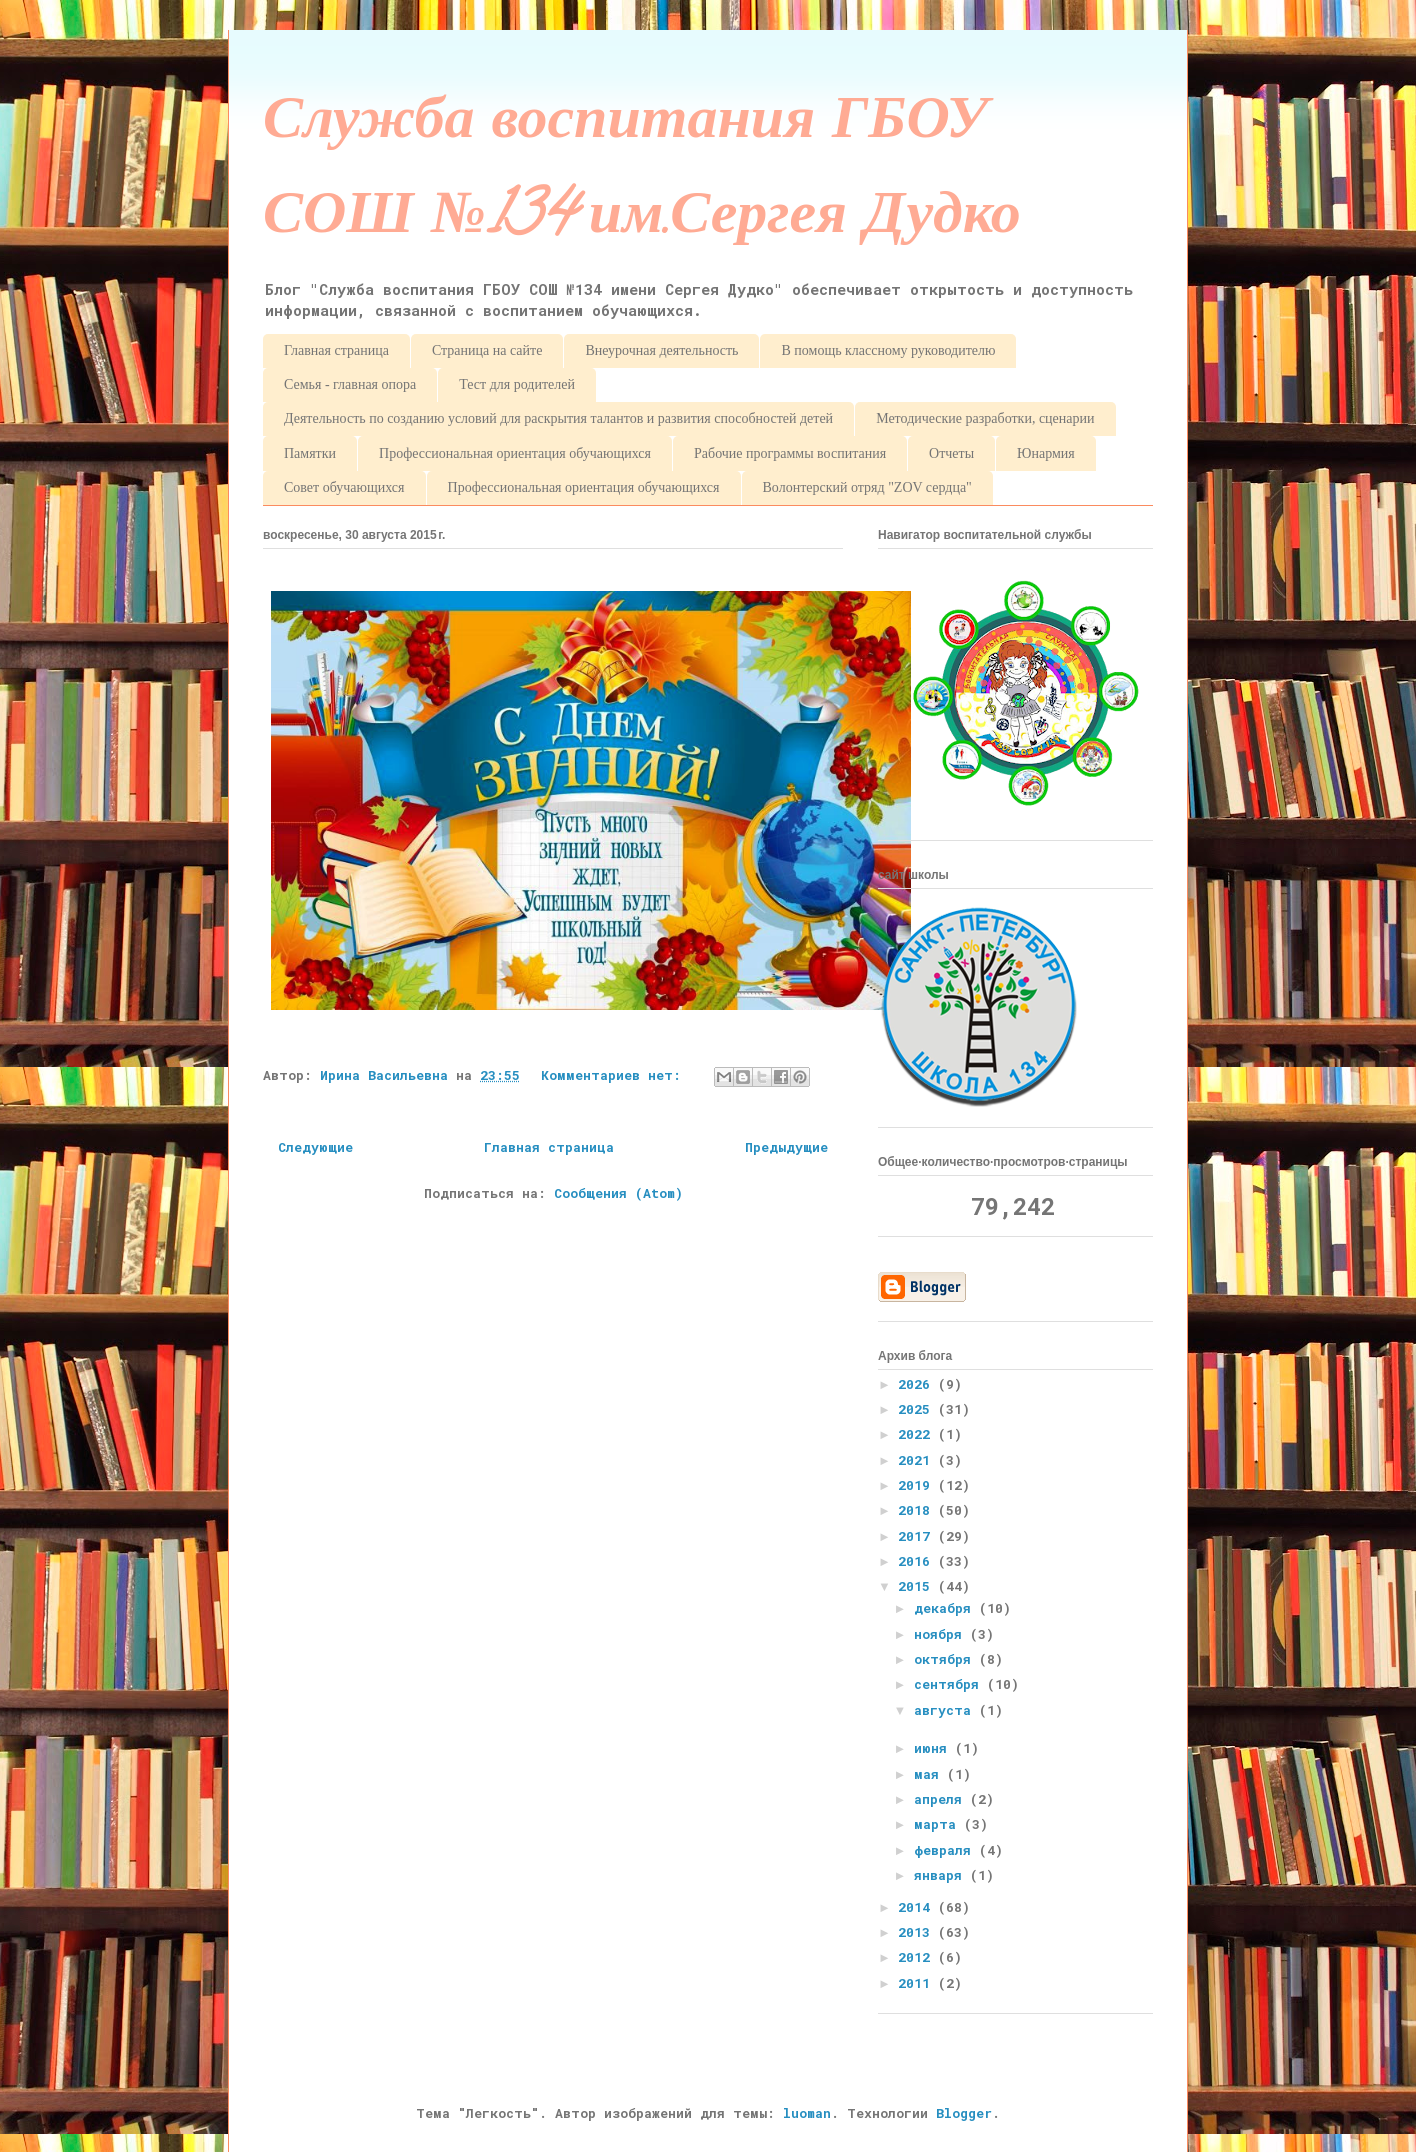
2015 (918, 1586)
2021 (918, 1460)
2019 (918, 1485)
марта (939, 1824)
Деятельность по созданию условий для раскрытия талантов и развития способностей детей (558, 418)
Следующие (315, 1147)
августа (946, 1710)
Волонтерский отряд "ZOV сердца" (867, 487)
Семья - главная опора (350, 384)
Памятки (310, 453)
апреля (942, 1799)
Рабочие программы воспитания (790, 453)
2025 (918, 1409)
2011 (918, 1983)
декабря (946, 1608)
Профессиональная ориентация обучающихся (515, 453)
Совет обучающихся (344, 487)
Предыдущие (786, 1147)
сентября (950, 1684)
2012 (918, 1957)
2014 (918, 1907)
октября (946, 1659)
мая (930, 1774)
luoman (807, 2113)
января (942, 1875)
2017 (918, 1536)
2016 (918, 1561)
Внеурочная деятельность (661, 350)
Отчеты (951, 453)
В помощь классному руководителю (888, 350)
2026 (918, 1384)
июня (934, 1748)
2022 (918, 1434)
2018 (918, 1510)
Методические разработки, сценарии (985, 418)
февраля (946, 1850)
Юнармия (1046, 453)
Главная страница (336, 350)
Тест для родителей (517, 384)
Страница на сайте (487, 350)
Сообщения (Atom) (618, 1193)
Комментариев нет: (615, 1075)
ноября (942, 1634)
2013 (918, 1932)
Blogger (964, 2113)
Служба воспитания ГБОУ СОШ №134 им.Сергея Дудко (642, 173)
